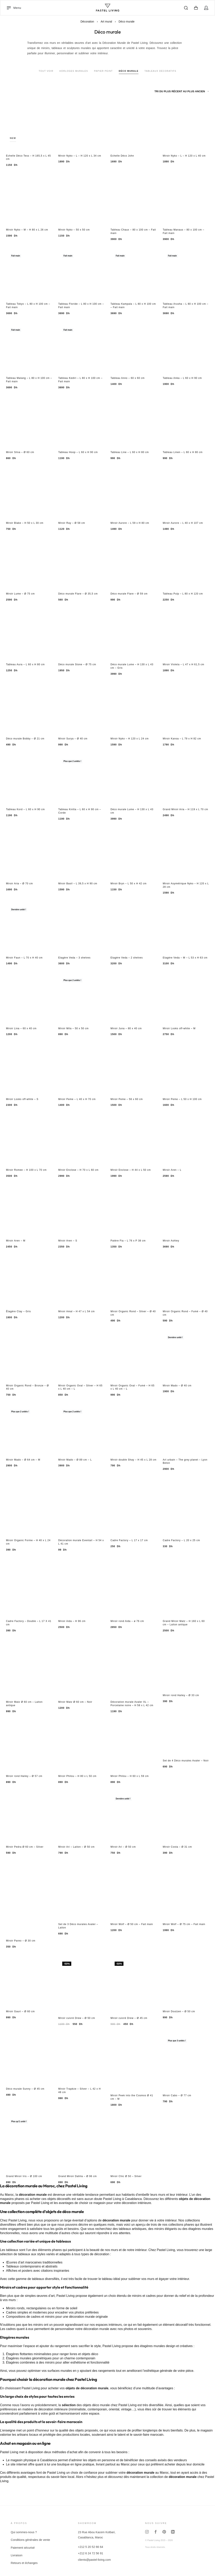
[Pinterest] (164, 2532)
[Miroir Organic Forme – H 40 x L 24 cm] (29, 1506)
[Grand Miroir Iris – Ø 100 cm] (29, 2142)
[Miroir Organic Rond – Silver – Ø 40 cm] (134, 1281)
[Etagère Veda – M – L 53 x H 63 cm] (186, 927)
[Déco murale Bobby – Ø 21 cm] (29, 708)
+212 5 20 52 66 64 (90, 2546)
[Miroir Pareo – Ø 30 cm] (29, 1898)
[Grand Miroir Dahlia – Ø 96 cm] (81, 2142)
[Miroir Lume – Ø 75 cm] (29, 563)
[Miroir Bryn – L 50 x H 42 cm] (134, 853)
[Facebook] (155, 2532)
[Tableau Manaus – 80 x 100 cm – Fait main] (186, 199)
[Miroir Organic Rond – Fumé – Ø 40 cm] (186, 1281)
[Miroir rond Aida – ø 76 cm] (134, 1587)
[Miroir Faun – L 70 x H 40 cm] (29, 927)
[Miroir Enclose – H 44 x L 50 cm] (134, 1139)
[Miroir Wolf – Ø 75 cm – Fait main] (186, 1890)
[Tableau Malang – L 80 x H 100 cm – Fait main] (29, 347)
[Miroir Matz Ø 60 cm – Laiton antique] (29, 1667)
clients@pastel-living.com (94, 2559)
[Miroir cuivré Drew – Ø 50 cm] (81, 1984)
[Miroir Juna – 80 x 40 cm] (134, 997)
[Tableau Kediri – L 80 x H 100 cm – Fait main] (81, 347)
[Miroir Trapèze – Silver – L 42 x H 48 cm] (81, 2058)
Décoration (87, 21)
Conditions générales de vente (30, 2539)
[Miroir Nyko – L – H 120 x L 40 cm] (186, 125)
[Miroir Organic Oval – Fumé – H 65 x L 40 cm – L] (134, 1355)
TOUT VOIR (46, 71)
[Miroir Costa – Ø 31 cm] (186, 1816)
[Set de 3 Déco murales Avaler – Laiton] (81, 1890)
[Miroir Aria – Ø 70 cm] (29, 853)
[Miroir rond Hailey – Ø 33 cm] (186, 1664)
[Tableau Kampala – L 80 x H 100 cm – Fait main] (134, 273)
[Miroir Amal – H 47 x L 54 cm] (81, 1281)
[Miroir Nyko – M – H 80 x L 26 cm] (29, 199)
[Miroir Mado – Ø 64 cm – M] (29, 1429)
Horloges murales (73, 71)
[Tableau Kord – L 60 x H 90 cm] (29, 778)
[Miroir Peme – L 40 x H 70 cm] (81, 1068)
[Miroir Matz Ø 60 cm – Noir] (81, 1667)
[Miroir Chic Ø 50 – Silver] (134, 2142)
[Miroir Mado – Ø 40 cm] (186, 1355)
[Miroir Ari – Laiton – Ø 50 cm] (81, 1816)
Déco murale (128, 71)
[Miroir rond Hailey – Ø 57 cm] (29, 1745)
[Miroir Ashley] (186, 1210)
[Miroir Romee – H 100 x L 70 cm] (29, 1139)
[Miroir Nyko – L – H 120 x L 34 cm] (81, 125)
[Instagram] (147, 2532)
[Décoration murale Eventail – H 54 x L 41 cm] (81, 1506)
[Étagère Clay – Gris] (29, 1281)
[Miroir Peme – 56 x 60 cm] (134, 1068)
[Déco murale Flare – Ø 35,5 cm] (81, 563)
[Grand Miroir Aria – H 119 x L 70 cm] (186, 778)
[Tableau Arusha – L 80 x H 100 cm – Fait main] (186, 273)
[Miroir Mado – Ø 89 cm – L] (81, 1429)
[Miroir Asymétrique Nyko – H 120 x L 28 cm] (186, 853)
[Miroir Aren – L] (186, 1139)
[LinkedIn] (173, 2532)
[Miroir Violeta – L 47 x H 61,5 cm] (186, 634)
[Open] (14, 7)
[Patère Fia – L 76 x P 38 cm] (134, 1210)
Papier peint (103, 71)
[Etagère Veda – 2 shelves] (134, 927)
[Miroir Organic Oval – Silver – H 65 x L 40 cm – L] (81, 1355)
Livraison (16, 2555)
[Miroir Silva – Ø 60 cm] (29, 421)
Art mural (106, 21)
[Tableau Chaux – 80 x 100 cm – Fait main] (134, 199)
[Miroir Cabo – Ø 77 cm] (186, 2061)
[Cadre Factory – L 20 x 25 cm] (186, 1506)
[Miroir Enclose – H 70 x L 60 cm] (81, 1139)
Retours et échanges (24, 2563)
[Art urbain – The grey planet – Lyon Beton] (186, 1429)
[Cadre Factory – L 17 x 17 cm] (134, 1506)
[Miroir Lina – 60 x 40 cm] (29, 997)
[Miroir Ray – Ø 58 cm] (81, 492)
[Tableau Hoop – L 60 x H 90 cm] (81, 421)
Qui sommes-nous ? (24, 2532)
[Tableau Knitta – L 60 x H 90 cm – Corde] (81, 778)
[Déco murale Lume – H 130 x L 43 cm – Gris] (134, 634)
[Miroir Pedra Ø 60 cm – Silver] (29, 1816)
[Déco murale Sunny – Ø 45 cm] (29, 2058)
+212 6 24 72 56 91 (90, 2553)
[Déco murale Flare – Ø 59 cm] (134, 563)
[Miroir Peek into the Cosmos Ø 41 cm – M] (134, 2061)
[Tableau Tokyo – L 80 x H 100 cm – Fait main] (29, 273)
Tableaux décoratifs (160, 71)
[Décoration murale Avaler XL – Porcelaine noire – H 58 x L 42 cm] (134, 1667)
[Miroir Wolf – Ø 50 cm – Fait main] (134, 1890)
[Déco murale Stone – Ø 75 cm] (81, 634)
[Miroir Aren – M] (29, 1210)
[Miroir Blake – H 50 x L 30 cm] (29, 492)
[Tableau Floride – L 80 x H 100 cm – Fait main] (81, 273)
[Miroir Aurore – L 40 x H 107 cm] (186, 492)
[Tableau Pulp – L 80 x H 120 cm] (186, 563)
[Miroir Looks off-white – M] (186, 997)
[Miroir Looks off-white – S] (29, 1068)
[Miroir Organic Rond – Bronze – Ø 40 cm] (29, 1355)
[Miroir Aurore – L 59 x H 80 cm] (134, 492)
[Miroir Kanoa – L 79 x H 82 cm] (186, 708)
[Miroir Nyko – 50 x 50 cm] (81, 199)
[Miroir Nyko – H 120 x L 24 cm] (134, 708)
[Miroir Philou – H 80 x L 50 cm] (81, 1745)
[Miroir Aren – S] (81, 1210)
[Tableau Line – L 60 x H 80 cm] (134, 421)
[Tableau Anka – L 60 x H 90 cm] (186, 347)
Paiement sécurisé (23, 2547)
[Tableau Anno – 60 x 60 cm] (134, 347)
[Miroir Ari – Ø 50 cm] (134, 1816)
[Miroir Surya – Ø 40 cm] (81, 708)
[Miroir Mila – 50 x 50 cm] (81, 997)
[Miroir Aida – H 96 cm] (81, 1587)
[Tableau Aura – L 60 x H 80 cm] (29, 634)
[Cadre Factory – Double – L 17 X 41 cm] (29, 1587)
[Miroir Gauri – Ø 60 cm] (29, 1981)
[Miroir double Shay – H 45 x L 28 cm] (134, 1429)
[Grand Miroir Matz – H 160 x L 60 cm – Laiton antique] (186, 1587)
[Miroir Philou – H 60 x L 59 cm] (134, 1745)
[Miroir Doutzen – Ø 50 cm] (186, 1981)
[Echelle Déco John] (134, 125)
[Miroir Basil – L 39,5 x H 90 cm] (81, 853)
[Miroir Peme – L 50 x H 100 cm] (186, 1068)
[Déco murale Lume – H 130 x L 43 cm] (134, 778)
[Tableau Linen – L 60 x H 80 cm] (186, 421)
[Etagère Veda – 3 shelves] (81, 927)
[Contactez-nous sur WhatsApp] (205, 2566)
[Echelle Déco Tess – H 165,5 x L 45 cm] (29, 125)
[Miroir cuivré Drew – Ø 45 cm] (134, 1984)
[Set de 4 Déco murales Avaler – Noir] (186, 1737)
